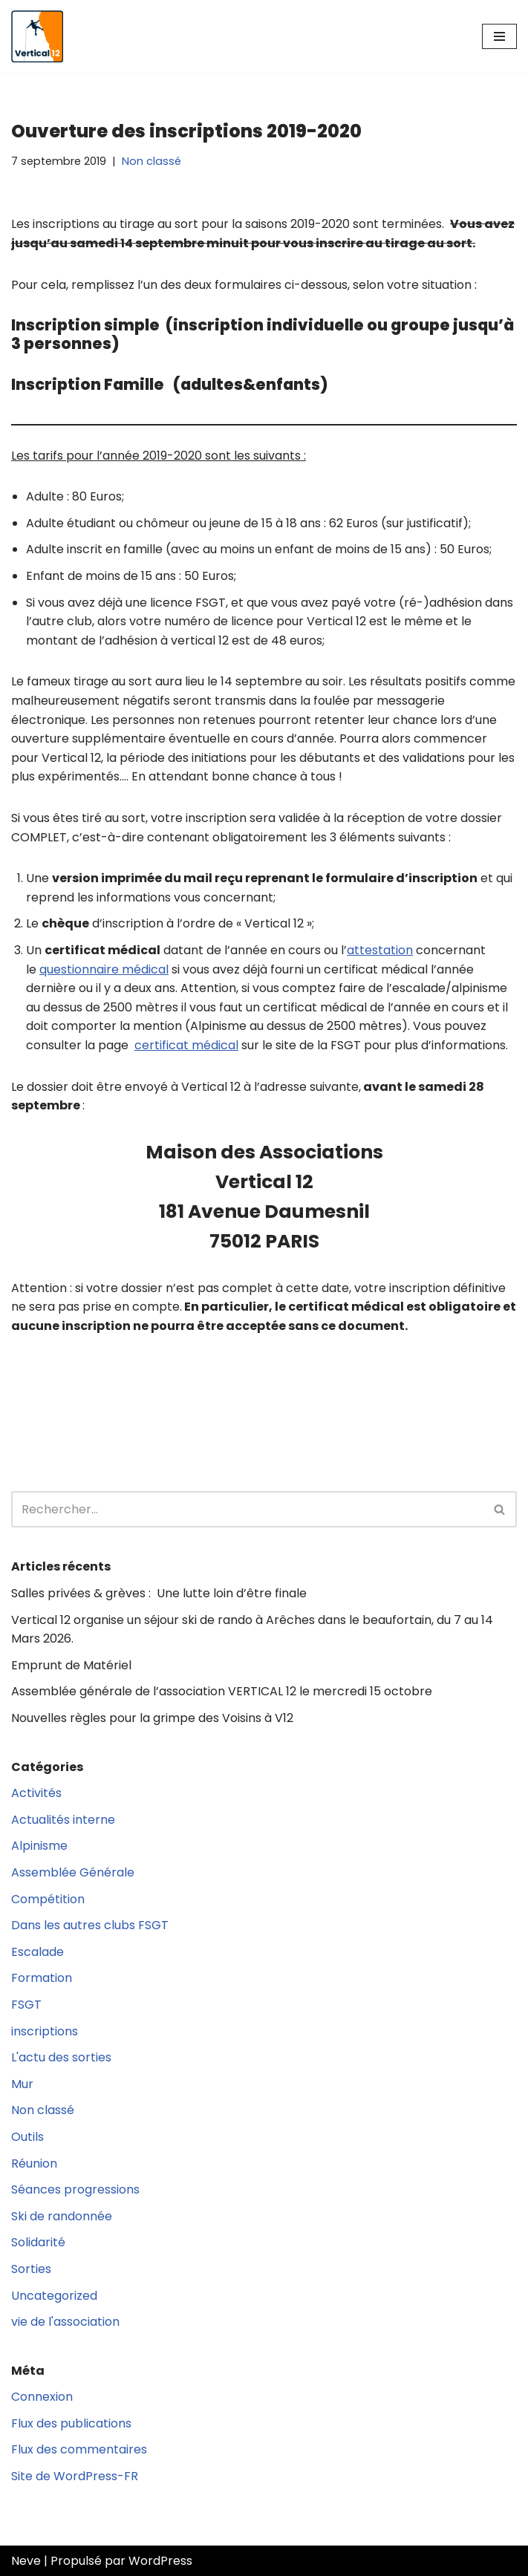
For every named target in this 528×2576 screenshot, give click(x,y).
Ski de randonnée (61, 2216)
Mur (22, 2084)
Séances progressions (75, 2189)
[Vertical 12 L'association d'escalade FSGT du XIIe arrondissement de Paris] (37, 36)
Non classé (151, 161)
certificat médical (186, 1045)
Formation (41, 1977)
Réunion (34, 2163)
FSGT (26, 2004)
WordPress (160, 2560)
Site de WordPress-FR (74, 2476)
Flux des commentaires (79, 2449)
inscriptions (44, 2031)
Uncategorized (54, 2295)
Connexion (42, 2396)
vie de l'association (65, 2321)
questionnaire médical (104, 969)
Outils (27, 2136)
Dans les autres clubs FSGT (90, 1925)
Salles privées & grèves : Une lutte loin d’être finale (159, 1593)
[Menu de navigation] (499, 36)
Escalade (37, 1951)
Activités (36, 1792)
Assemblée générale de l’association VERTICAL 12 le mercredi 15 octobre (221, 1691)
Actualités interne (63, 1819)
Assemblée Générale (72, 1872)
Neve (26, 2560)
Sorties (31, 2268)
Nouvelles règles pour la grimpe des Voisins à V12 (152, 1717)
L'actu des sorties (61, 2057)
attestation (380, 950)
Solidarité (38, 2242)
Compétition (48, 1899)
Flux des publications (71, 2423)
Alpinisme (39, 1845)
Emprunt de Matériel (71, 1665)
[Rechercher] (247, 1509)
